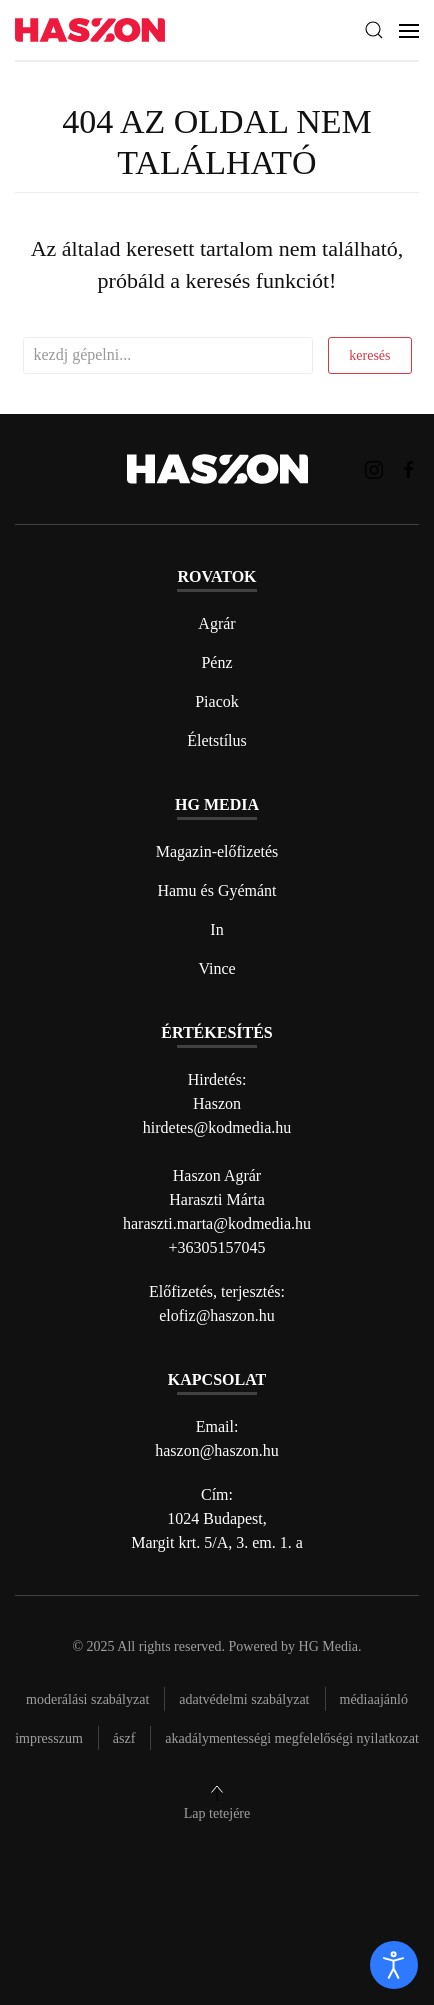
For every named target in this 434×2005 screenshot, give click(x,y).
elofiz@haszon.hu (217, 1315)
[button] (374, 30)
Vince (216, 968)
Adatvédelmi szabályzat (244, 1699)
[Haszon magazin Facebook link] (409, 468)
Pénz (216, 662)
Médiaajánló (374, 1699)
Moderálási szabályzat (87, 1699)
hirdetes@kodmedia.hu (217, 1127)
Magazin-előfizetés (217, 851)
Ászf (124, 1738)
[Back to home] (90, 30)
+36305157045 (216, 1247)
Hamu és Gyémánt (216, 890)
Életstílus (217, 740)
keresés (369, 355)
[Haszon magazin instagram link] (374, 468)
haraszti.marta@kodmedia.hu (217, 1223)
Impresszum (49, 1738)
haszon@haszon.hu (217, 1450)
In (216, 929)
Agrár (216, 623)
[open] (394, 1965)
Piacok (217, 701)
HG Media (329, 1646)
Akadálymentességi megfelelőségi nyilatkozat (291, 1738)
